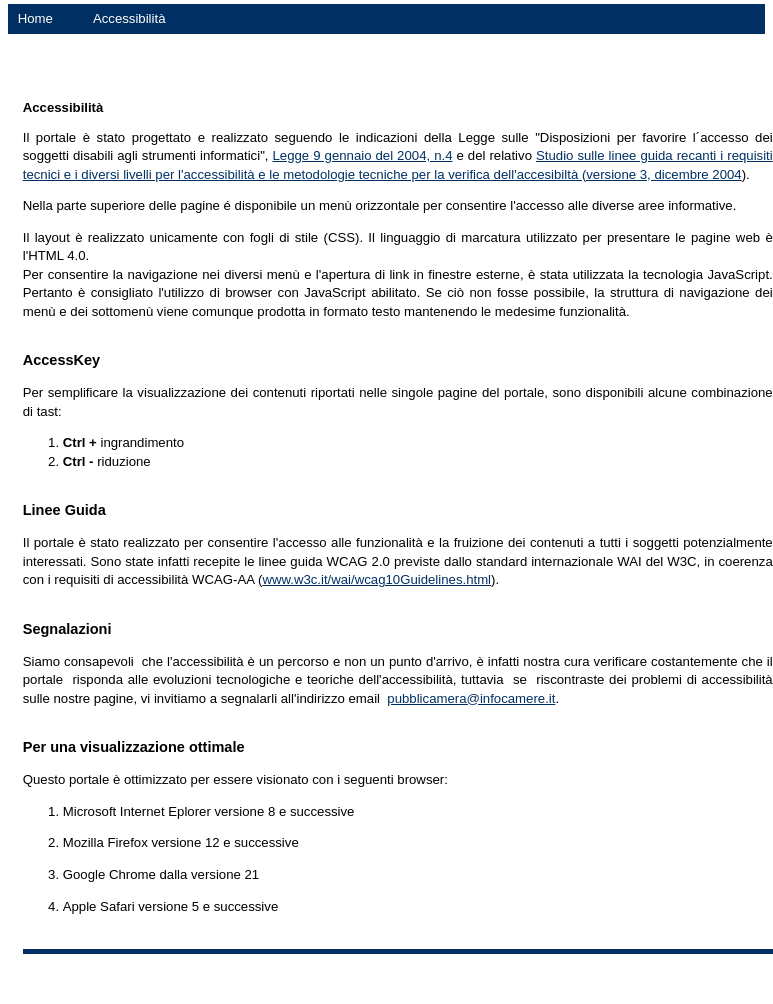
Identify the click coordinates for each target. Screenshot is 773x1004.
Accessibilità (129, 18)
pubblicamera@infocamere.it (471, 698)
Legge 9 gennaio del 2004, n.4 (363, 155)
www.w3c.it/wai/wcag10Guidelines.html (376, 579)
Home (35, 18)
